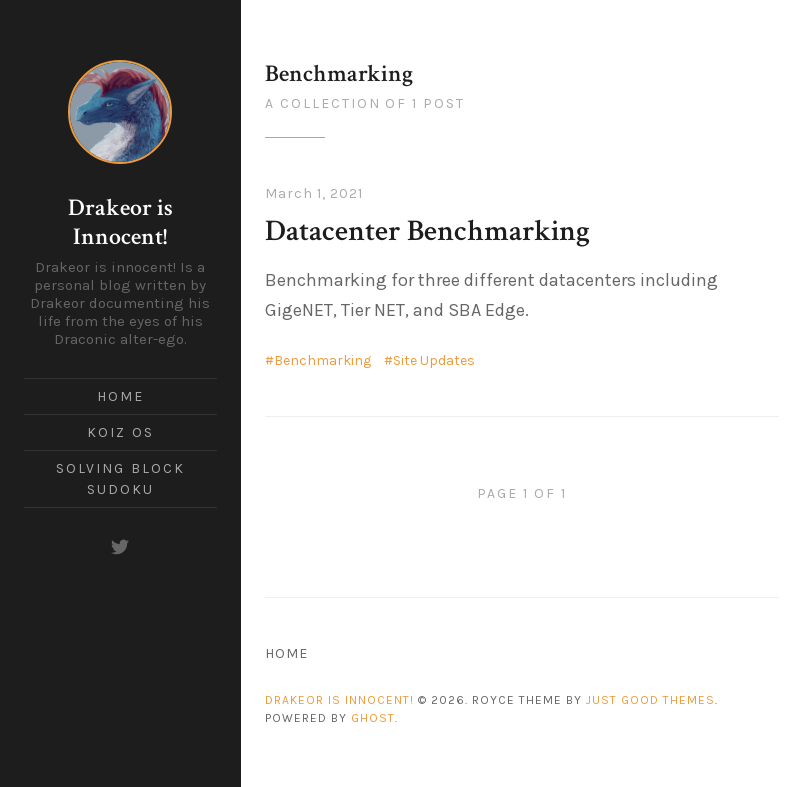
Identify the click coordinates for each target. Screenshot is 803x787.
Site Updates (434, 360)
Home (120, 396)
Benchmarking (322, 360)
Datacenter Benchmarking (427, 231)
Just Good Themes (650, 700)
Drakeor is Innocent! (120, 222)
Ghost (373, 718)
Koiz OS (120, 432)
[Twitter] (120, 547)
